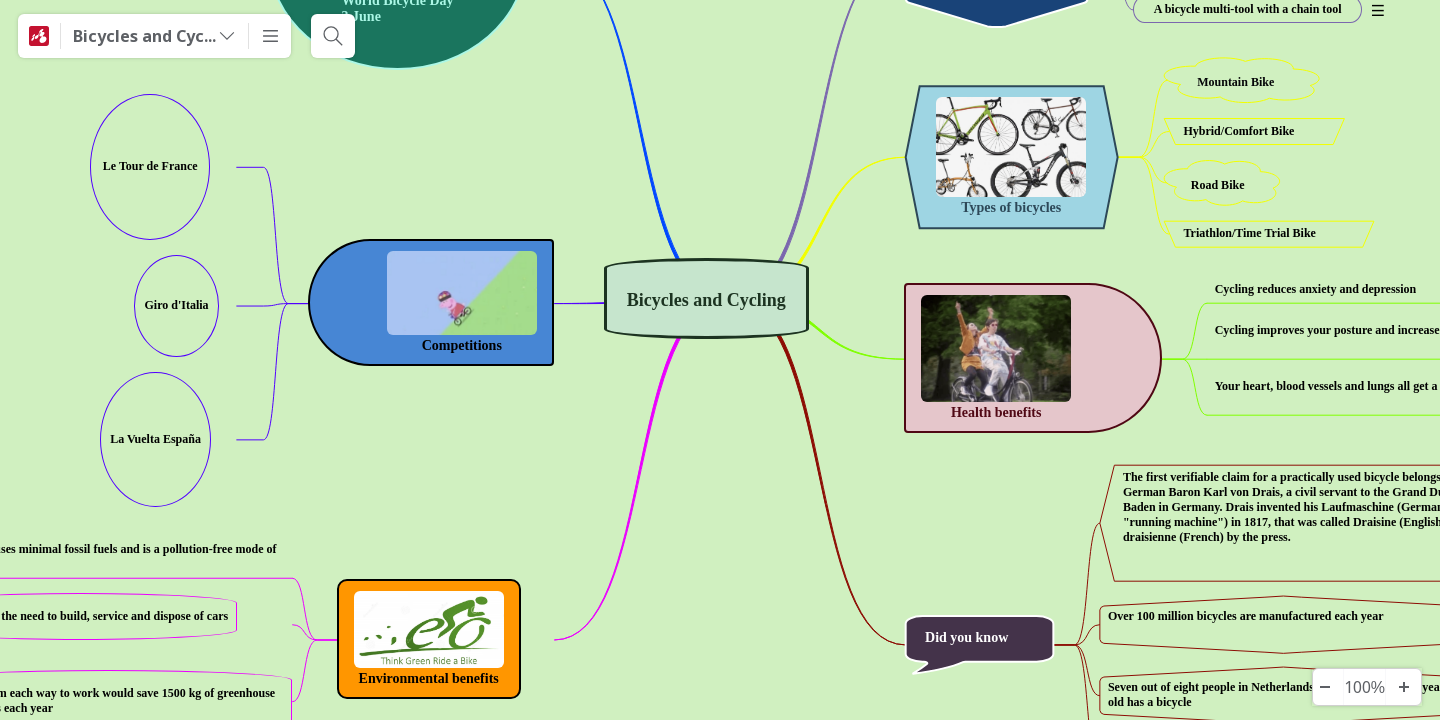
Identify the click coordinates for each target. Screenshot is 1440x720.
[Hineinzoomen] (1403, 687)
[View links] (224, 167)
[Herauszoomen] (1325, 687)
